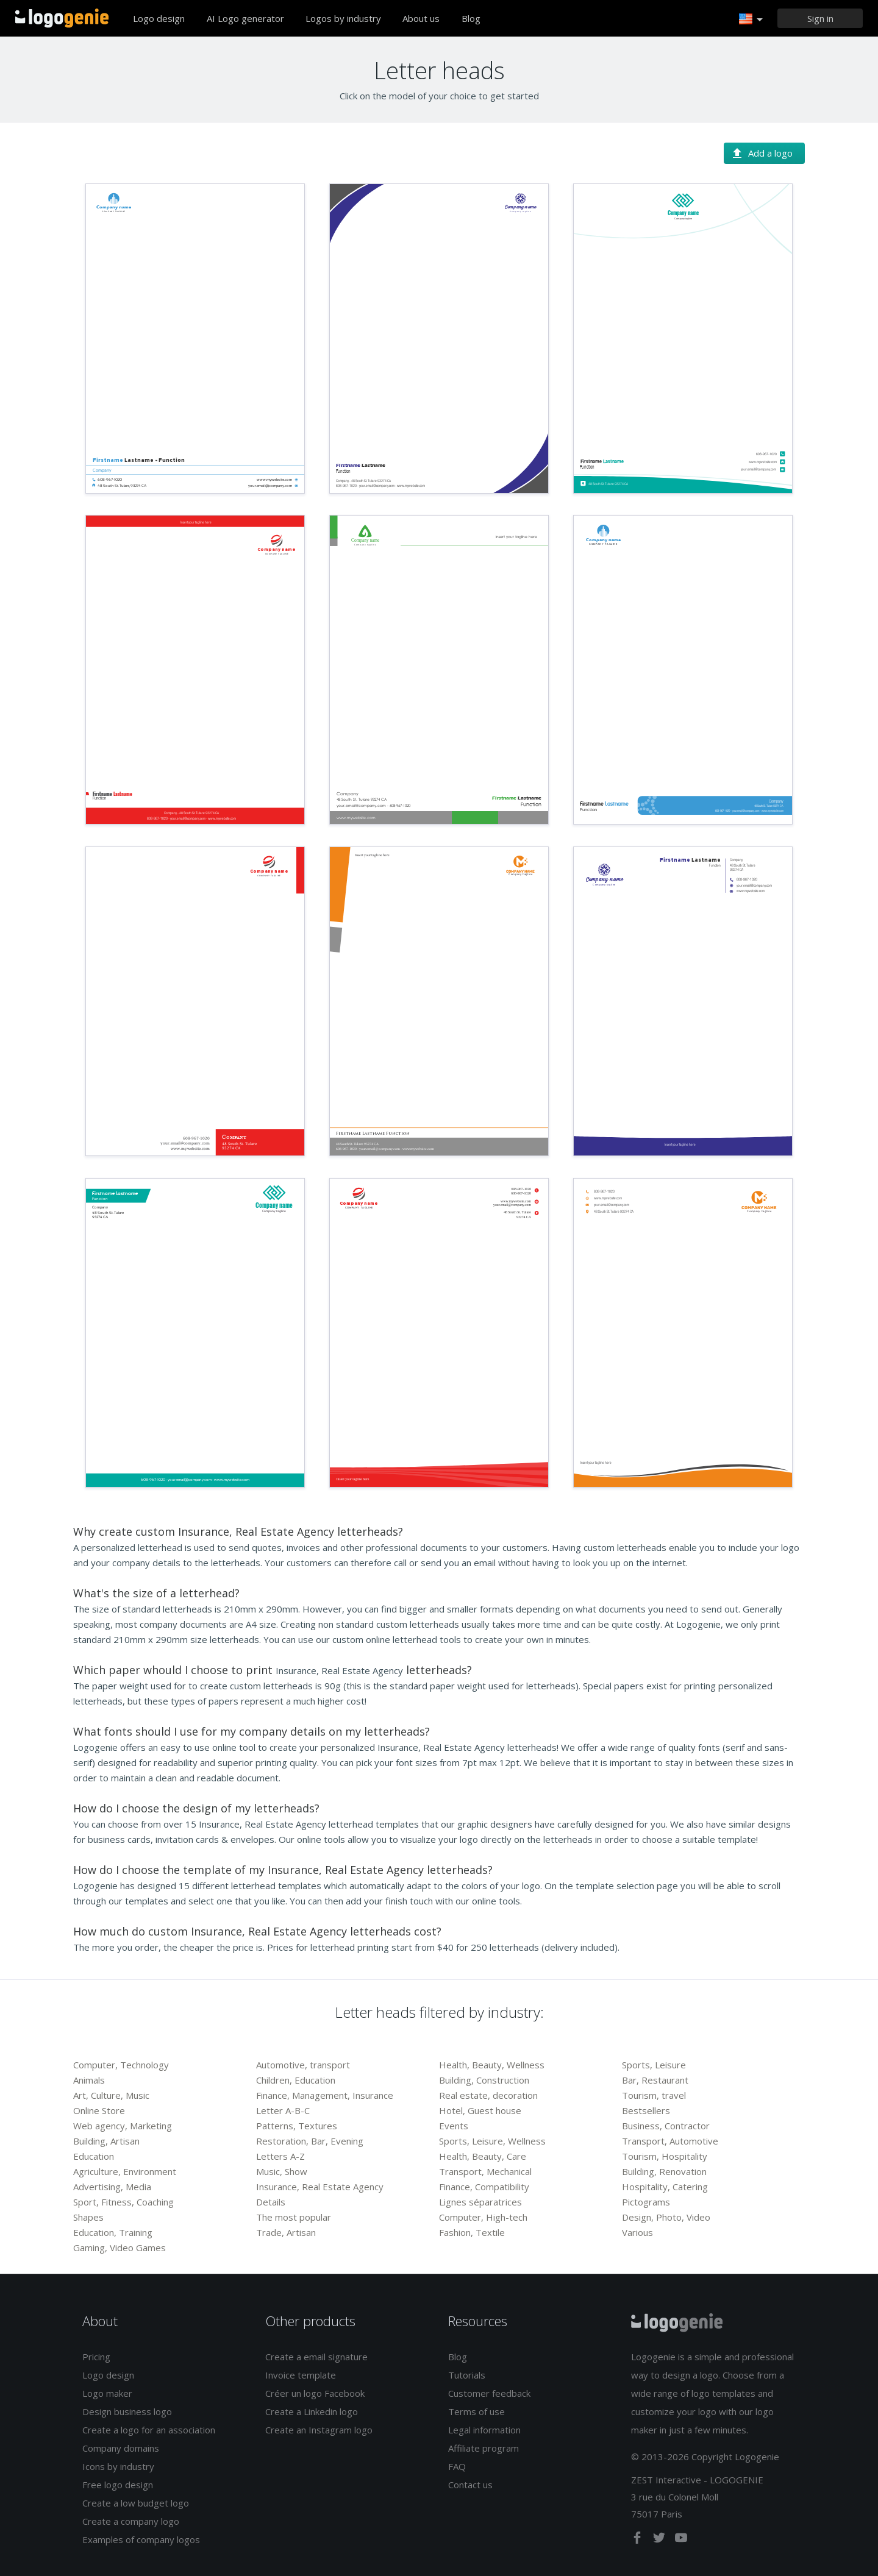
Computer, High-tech (483, 2217)
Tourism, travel (654, 2095)
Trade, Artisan (286, 2232)
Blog (471, 18)
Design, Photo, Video (666, 2217)
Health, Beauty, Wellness (491, 2065)
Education (93, 2156)
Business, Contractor (666, 2126)
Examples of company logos (141, 2539)
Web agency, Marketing (122, 2126)
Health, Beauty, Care (482, 2156)
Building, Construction (484, 2080)
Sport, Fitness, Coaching (123, 2202)
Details (270, 2202)
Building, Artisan (106, 2141)
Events (453, 2126)
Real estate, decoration (488, 2095)
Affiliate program (483, 2448)
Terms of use (476, 2411)
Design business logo (127, 2411)
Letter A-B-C (283, 2110)
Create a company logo (130, 2521)
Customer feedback (489, 2393)
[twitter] (660, 2540)
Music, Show (281, 2171)
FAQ (457, 2466)
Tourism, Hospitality (664, 2156)
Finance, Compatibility (484, 2186)
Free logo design (117, 2484)
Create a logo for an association (148, 2430)
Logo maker (107, 2393)
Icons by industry (118, 2466)
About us (421, 18)
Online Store (99, 2110)
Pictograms (646, 2202)
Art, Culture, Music (111, 2095)
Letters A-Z (280, 2156)
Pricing (96, 2357)
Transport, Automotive (670, 2141)
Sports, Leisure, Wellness (492, 2141)
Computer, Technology (121, 2065)
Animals (89, 2080)
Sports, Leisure (654, 2065)
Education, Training (112, 2232)
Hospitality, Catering (665, 2186)
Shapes (88, 2217)
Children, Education (295, 2080)
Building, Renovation (664, 2171)
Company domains (120, 2448)
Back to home (62, 18)
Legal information (484, 2430)
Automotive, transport (303, 2065)
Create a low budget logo (135, 2503)
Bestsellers (646, 2110)
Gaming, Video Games (119, 2247)
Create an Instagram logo (319, 2430)
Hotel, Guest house (480, 2110)
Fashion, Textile (472, 2232)
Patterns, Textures (296, 2126)
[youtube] (681, 2540)
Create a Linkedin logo (311, 2411)
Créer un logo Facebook (315, 2393)
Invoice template (300, 2375)
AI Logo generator (245, 18)
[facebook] (638, 2540)
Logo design (159, 18)
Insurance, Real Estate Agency (320, 2186)
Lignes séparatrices (480, 2202)
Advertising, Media (112, 2186)
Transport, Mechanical (485, 2171)
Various (637, 2232)
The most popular (293, 2217)
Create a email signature (316, 2357)
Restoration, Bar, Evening (309, 2141)
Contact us (470, 2484)
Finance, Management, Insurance (324, 2095)
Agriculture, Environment (124, 2171)
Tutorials (466, 2375)
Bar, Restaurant (655, 2080)
